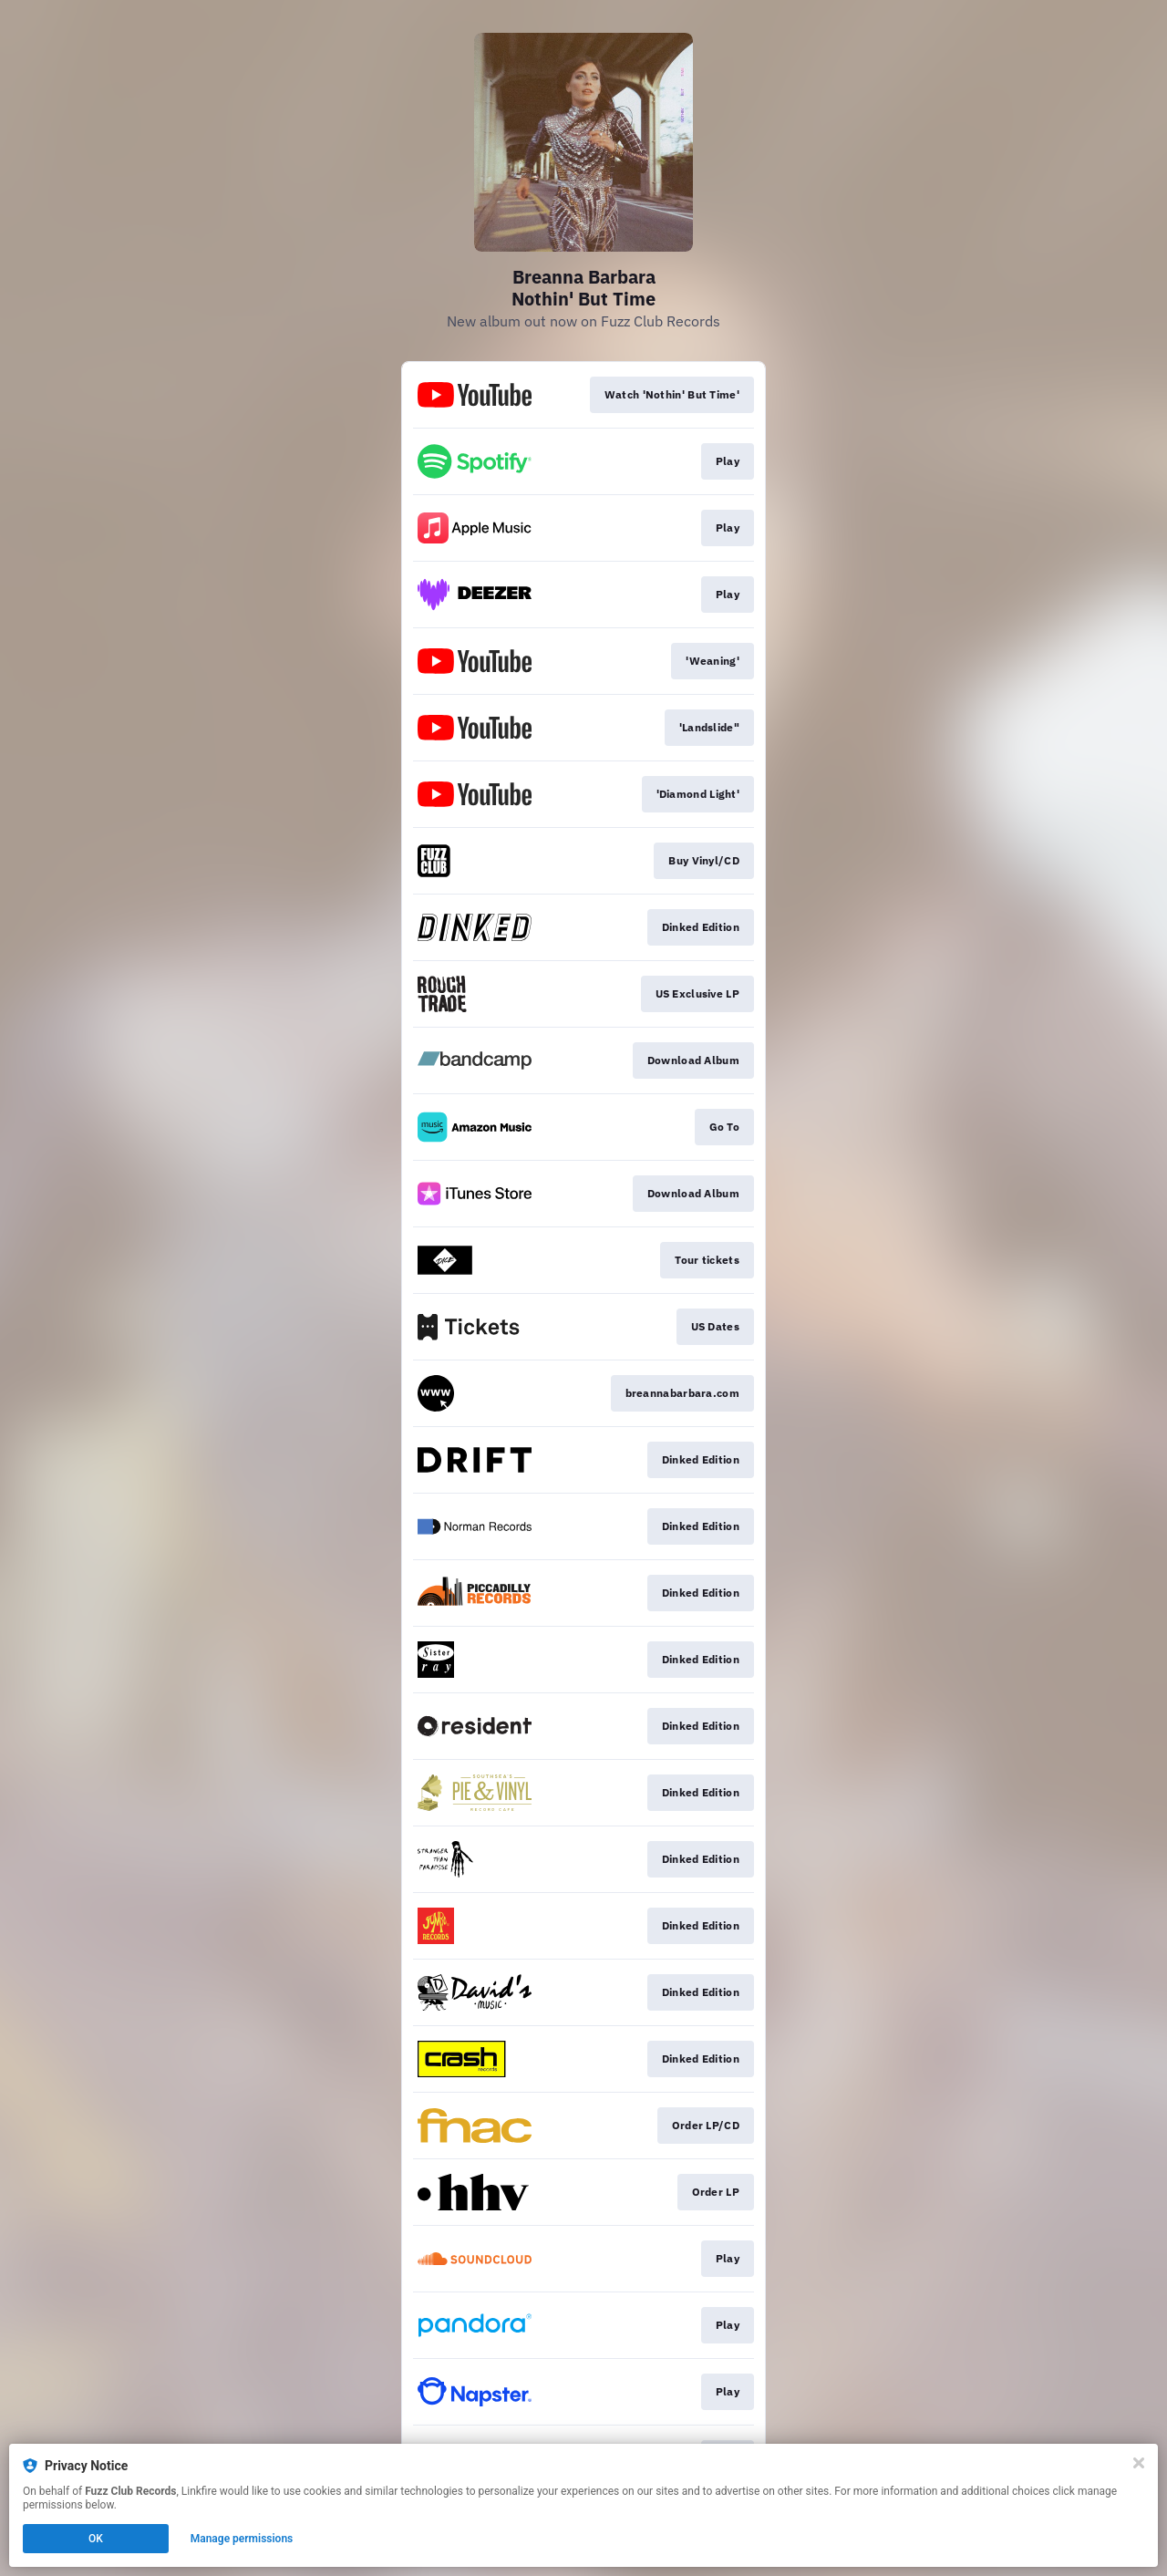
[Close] (1138, 2463)
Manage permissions (242, 2538)
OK (95, 2538)
